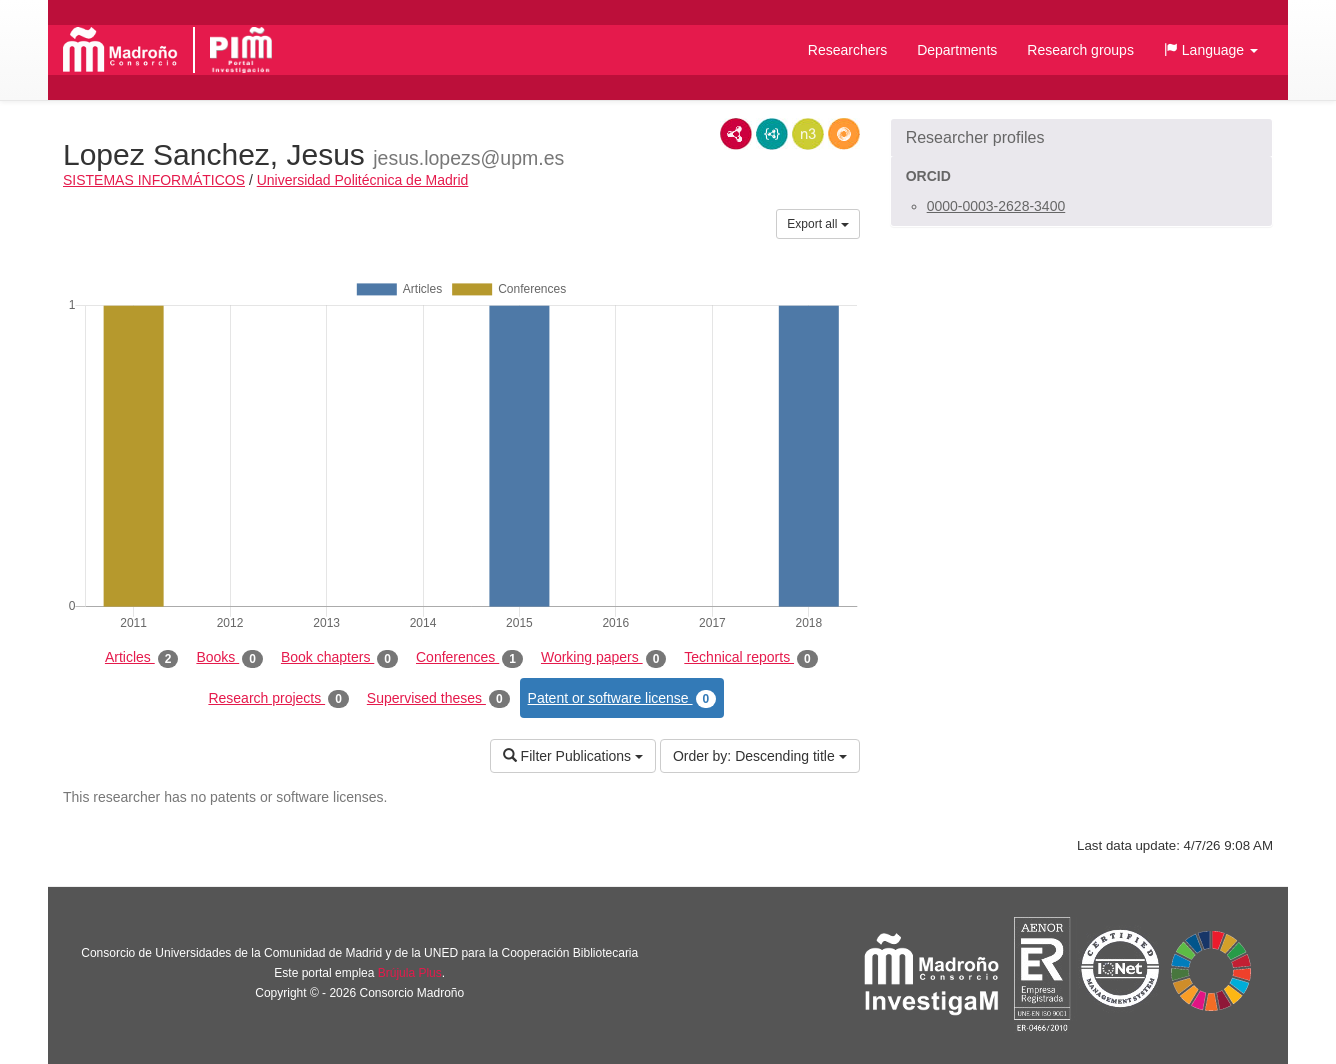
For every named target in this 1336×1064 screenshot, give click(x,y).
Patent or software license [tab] (622, 699)
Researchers (847, 50)
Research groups (1080, 50)
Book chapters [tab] (339, 658)
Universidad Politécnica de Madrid (363, 180)
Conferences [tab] (469, 658)
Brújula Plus (410, 973)
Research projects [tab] (278, 699)
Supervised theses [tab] (438, 699)
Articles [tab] (141, 658)
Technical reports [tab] (750, 658)
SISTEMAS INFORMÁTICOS (154, 180)
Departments (957, 50)
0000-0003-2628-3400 (996, 206)
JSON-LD (772, 134)
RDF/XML (736, 134)
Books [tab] (229, 658)
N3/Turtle (808, 134)
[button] (1211, 50)
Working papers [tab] (603, 658)
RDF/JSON (844, 134)
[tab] (1081, 138)
